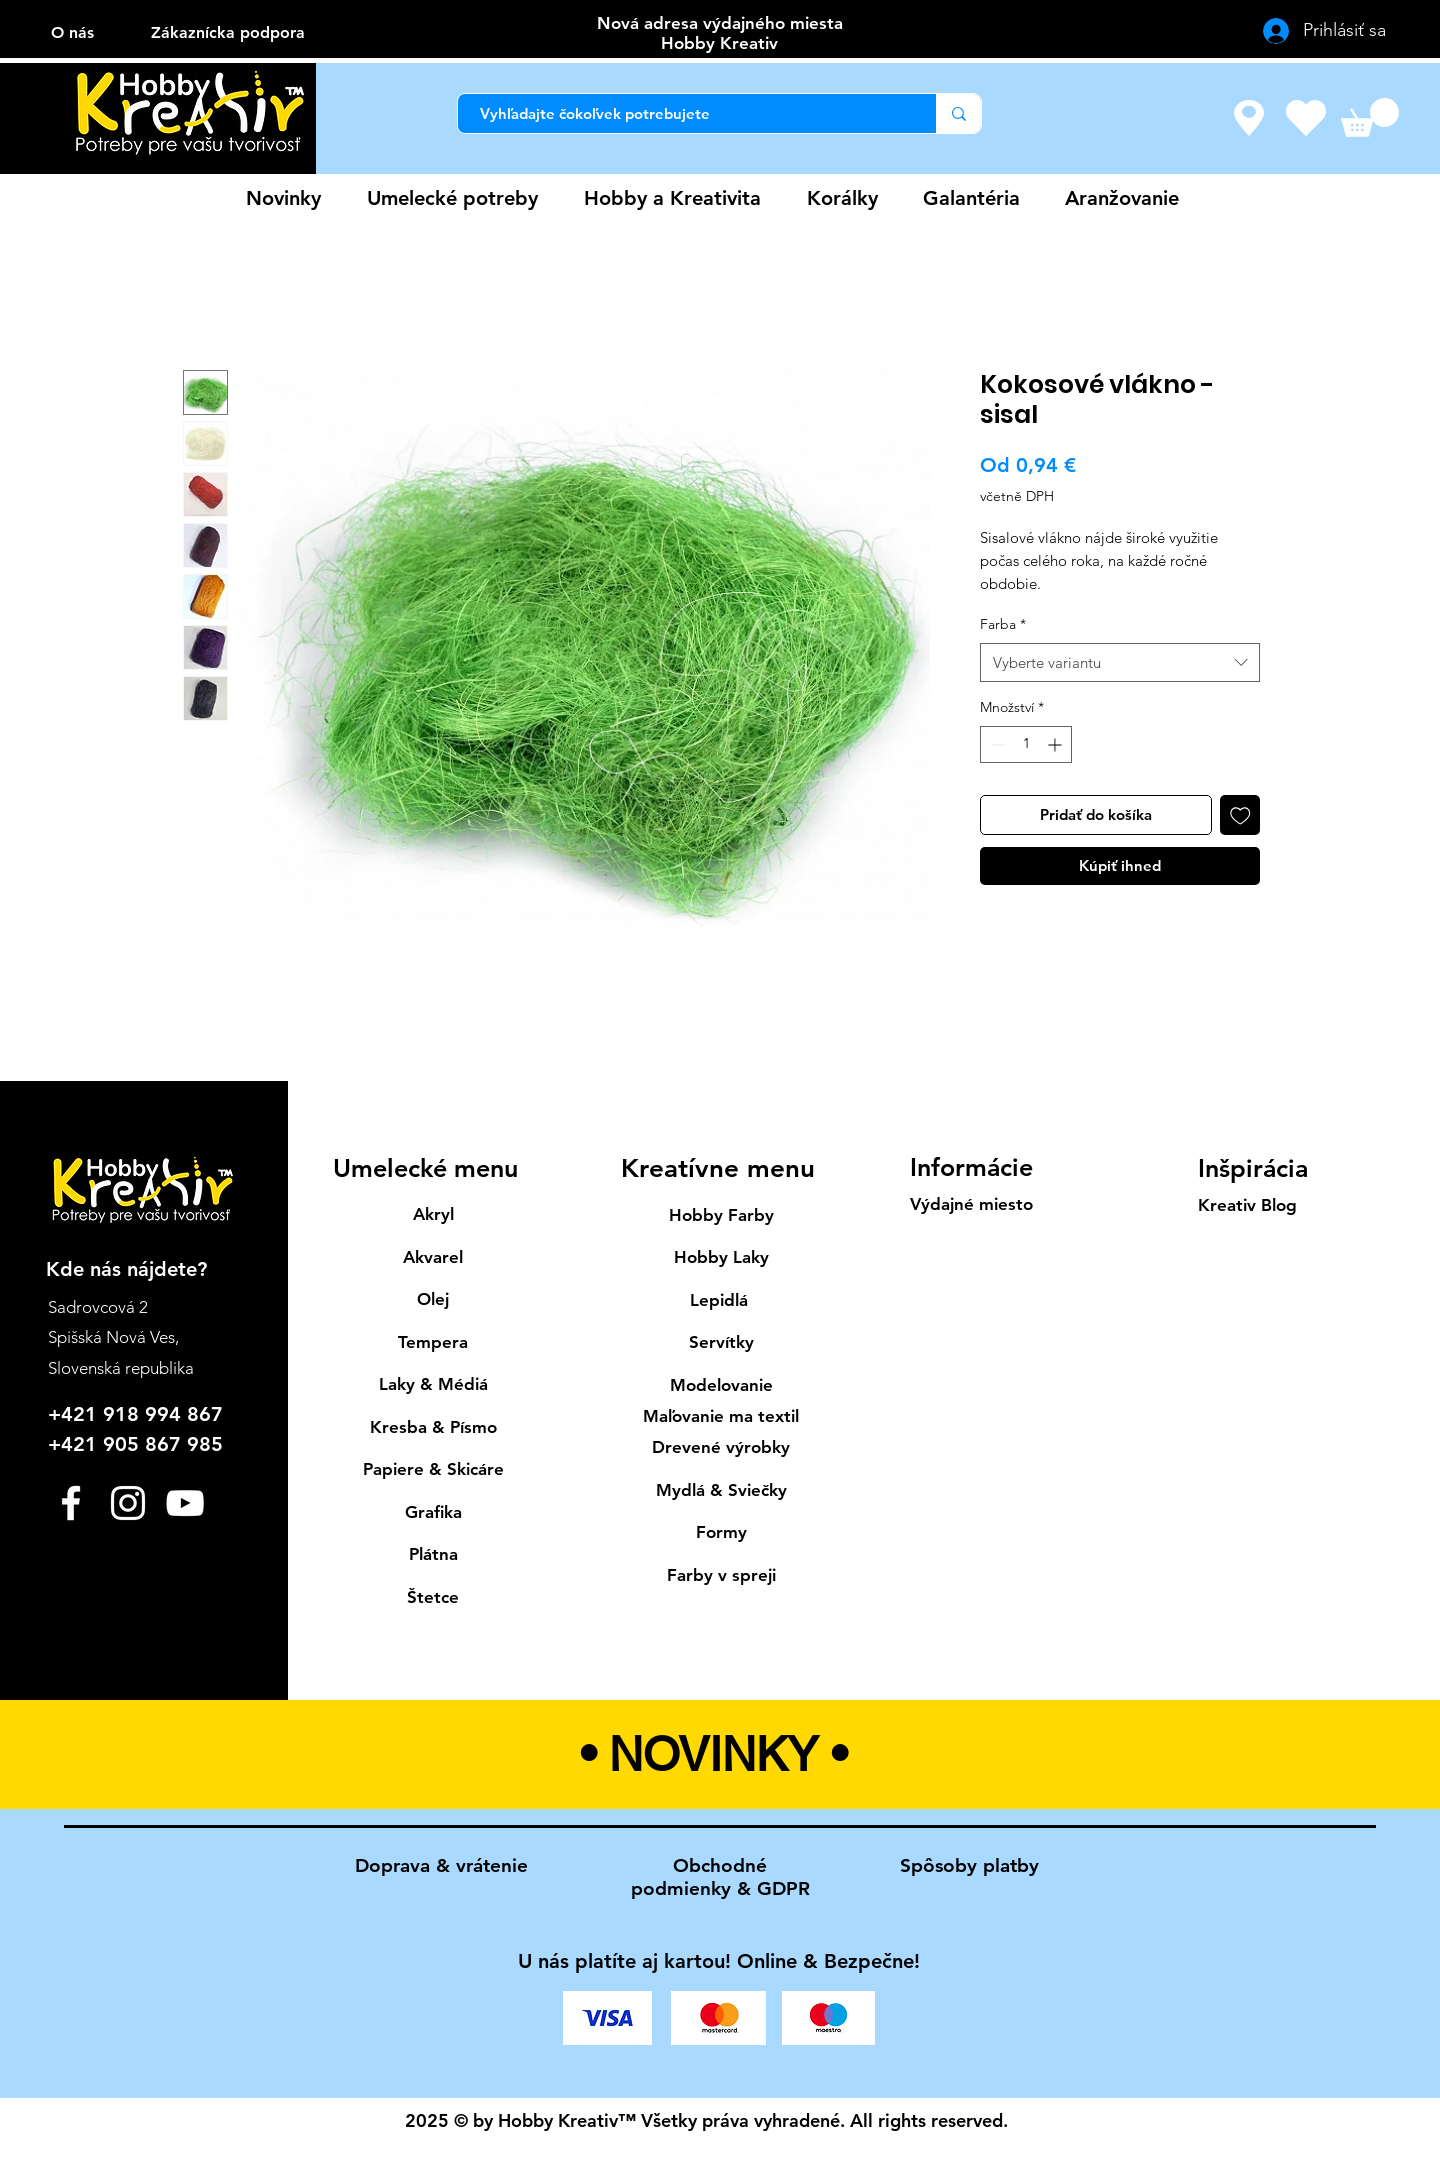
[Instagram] (128, 1503)
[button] (1370, 117)
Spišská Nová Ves (111, 1337)
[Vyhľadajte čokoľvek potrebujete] (687, 113)
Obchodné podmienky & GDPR (720, 1877)
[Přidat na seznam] (1240, 815)
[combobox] (1120, 662)
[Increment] (1056, 744)
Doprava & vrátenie (441, 1865)
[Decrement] (995, 744)
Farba (1003, 624)
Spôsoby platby (969, 1865)
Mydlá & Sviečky (721, 1490)
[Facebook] (71, 1503)
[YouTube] (185, 1503)
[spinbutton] (1026, 744)
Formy (721, 1532)
